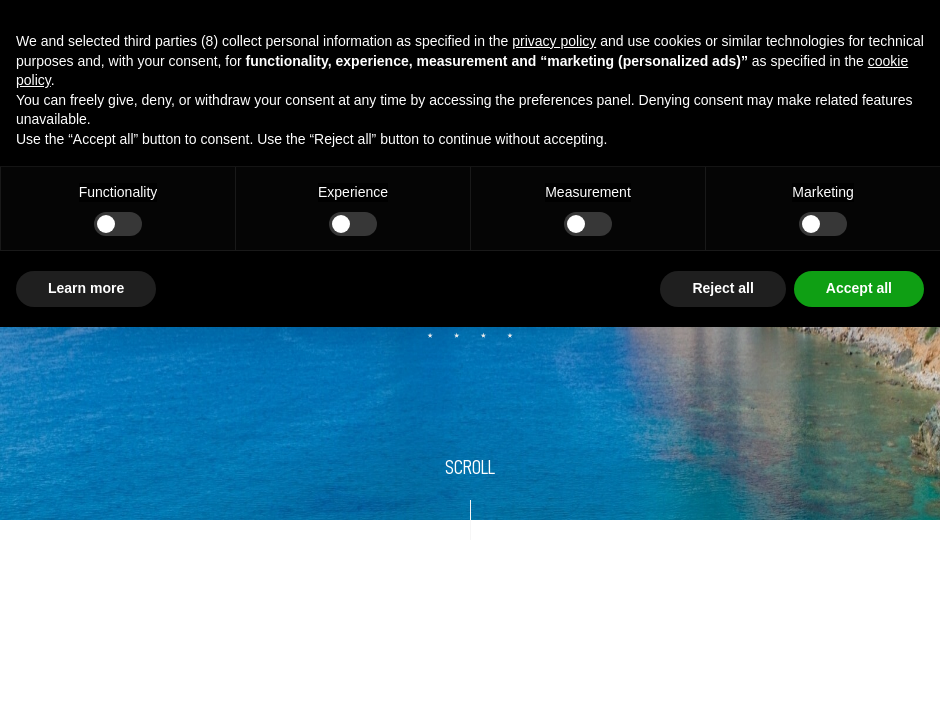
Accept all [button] (859, 288)
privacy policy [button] (554, 41)
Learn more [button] (86, 288)
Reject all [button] (722, 288)
